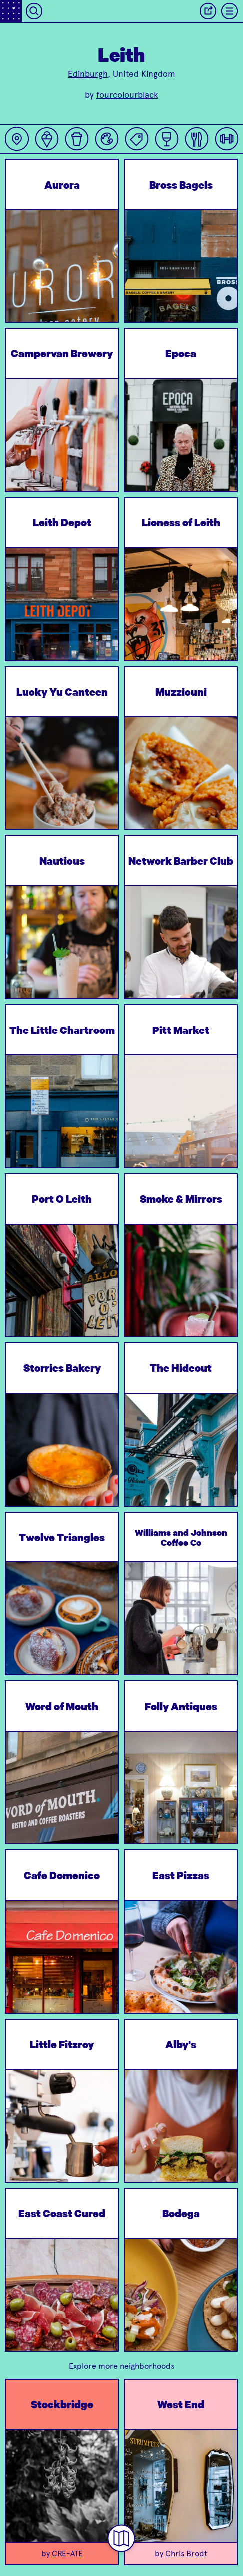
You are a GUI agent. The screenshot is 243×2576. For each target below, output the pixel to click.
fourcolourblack (127, 95)
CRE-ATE (67, 2553)
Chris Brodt (187, 2553)
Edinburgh (88, 74)
